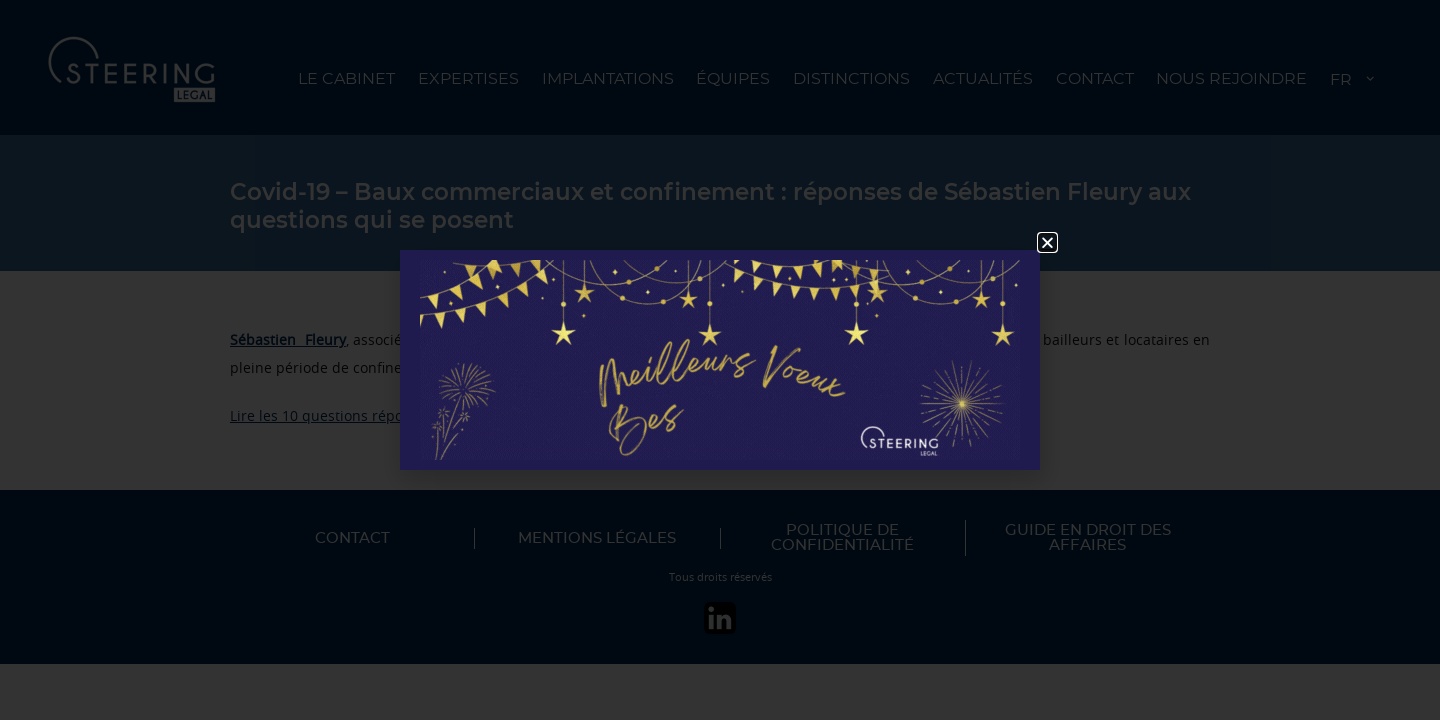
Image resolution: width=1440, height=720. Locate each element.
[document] (720, 360)
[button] (1047, 242)
